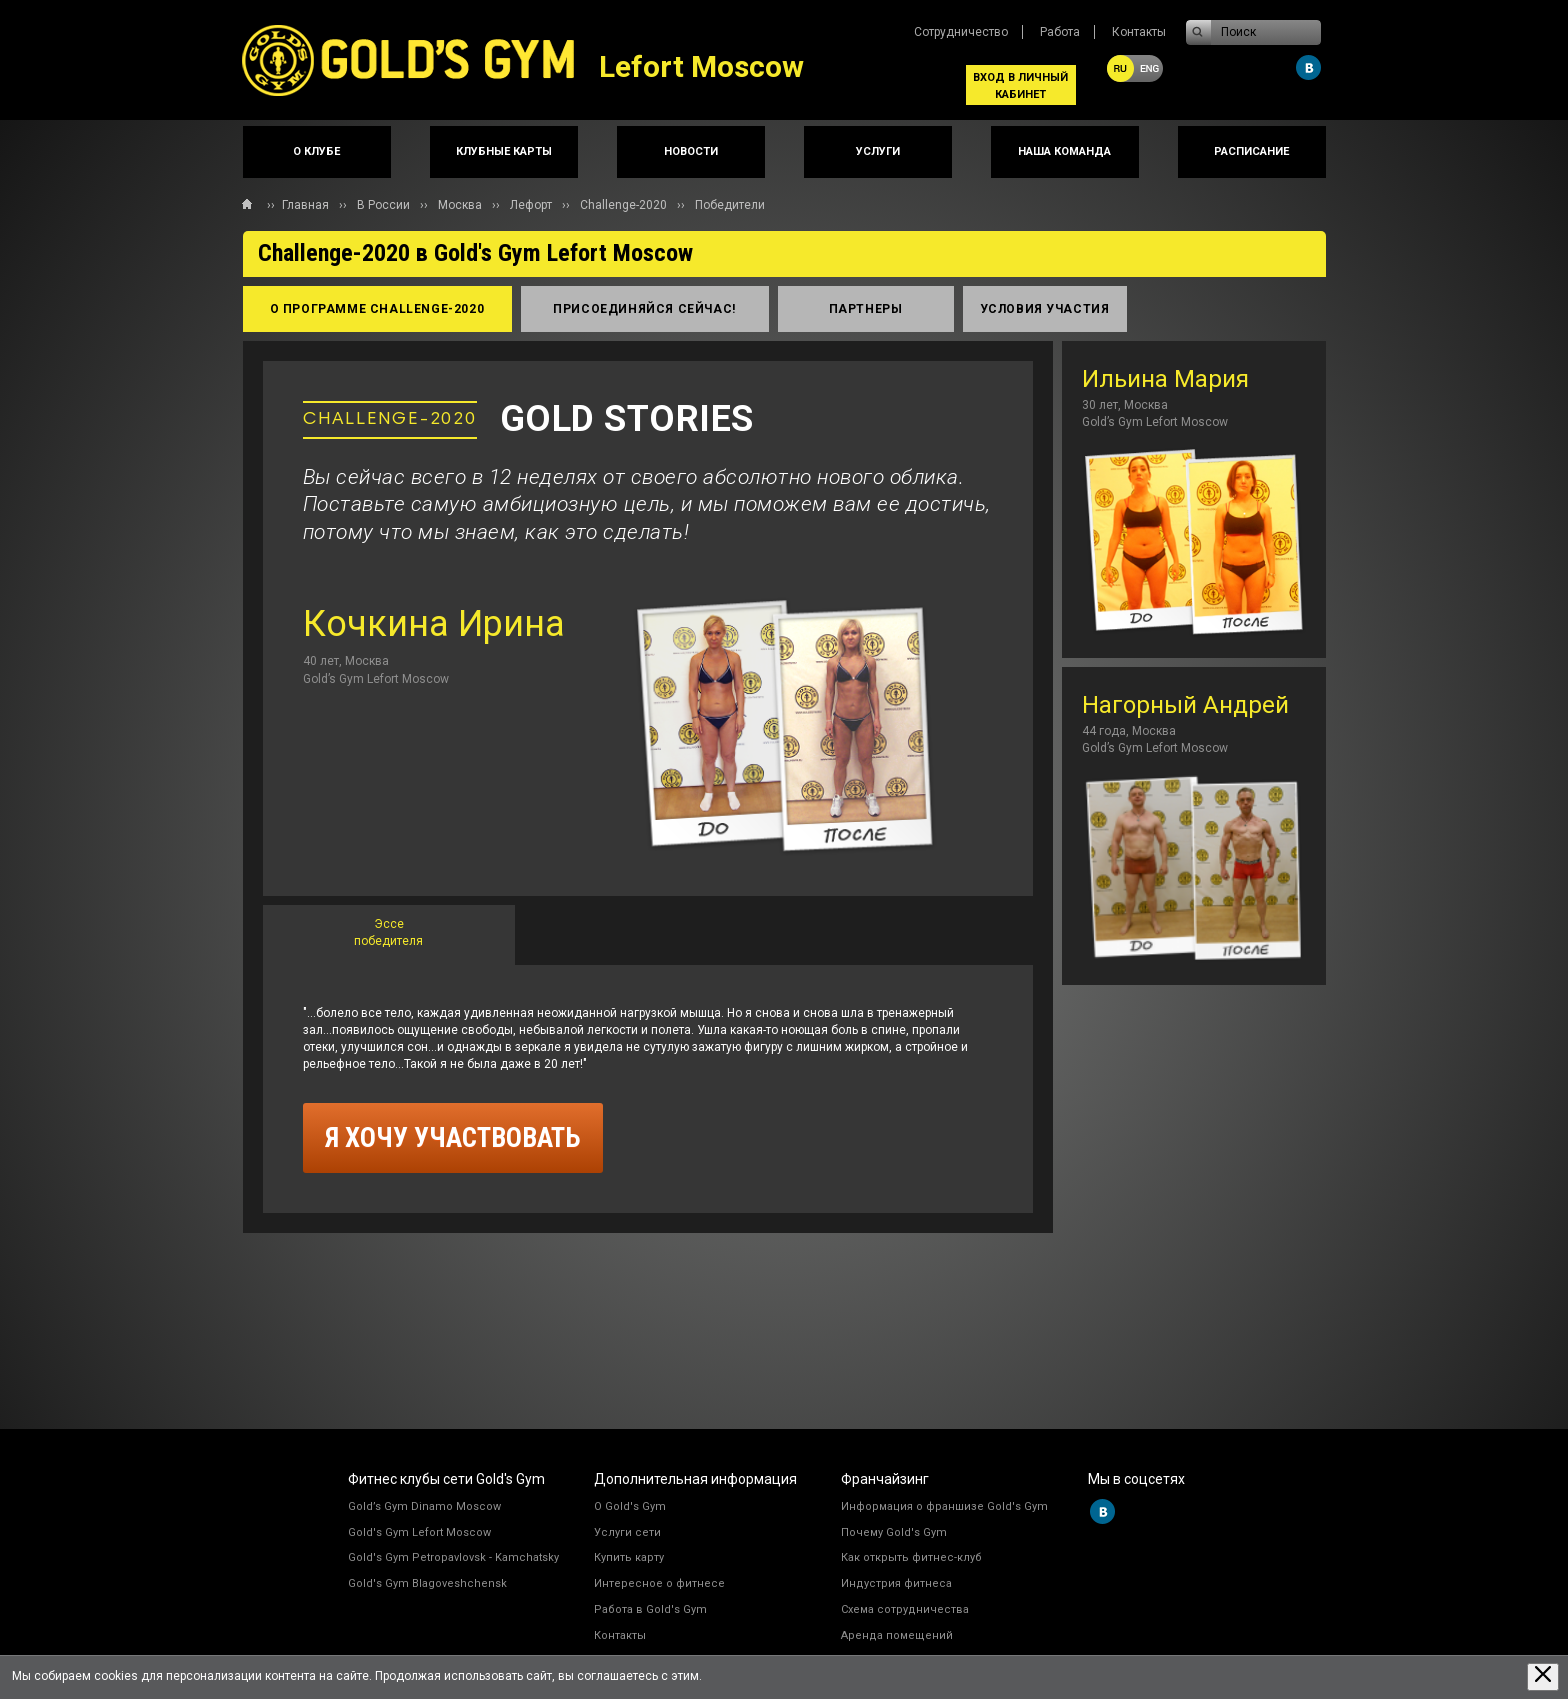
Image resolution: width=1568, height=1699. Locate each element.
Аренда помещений (897, 1635)
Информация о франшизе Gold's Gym (944, 1506)
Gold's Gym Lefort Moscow (419, 1532)
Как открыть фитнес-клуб (911, 1557)
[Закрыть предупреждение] (1543, 1676)
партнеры (866, 309)
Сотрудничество (961, 32)
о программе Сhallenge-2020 (377, 309)
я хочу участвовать (452, 1138)
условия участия (1045, 309)
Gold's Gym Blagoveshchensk (427, 1583)
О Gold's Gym (630, 1506)
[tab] (389, 935)
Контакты (1139, 32)
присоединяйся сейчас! (644, 309)
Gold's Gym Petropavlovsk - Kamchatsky (453, 1557)
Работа (1060, 32)
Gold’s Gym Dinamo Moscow (424, 1506)
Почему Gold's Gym (894, 1532)
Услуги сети (627, 1532)
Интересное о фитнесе (659, 1583)
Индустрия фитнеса (896, 1583)
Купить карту (629, 1557)
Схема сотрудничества (905, 1609)
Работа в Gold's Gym (650, 1609)
